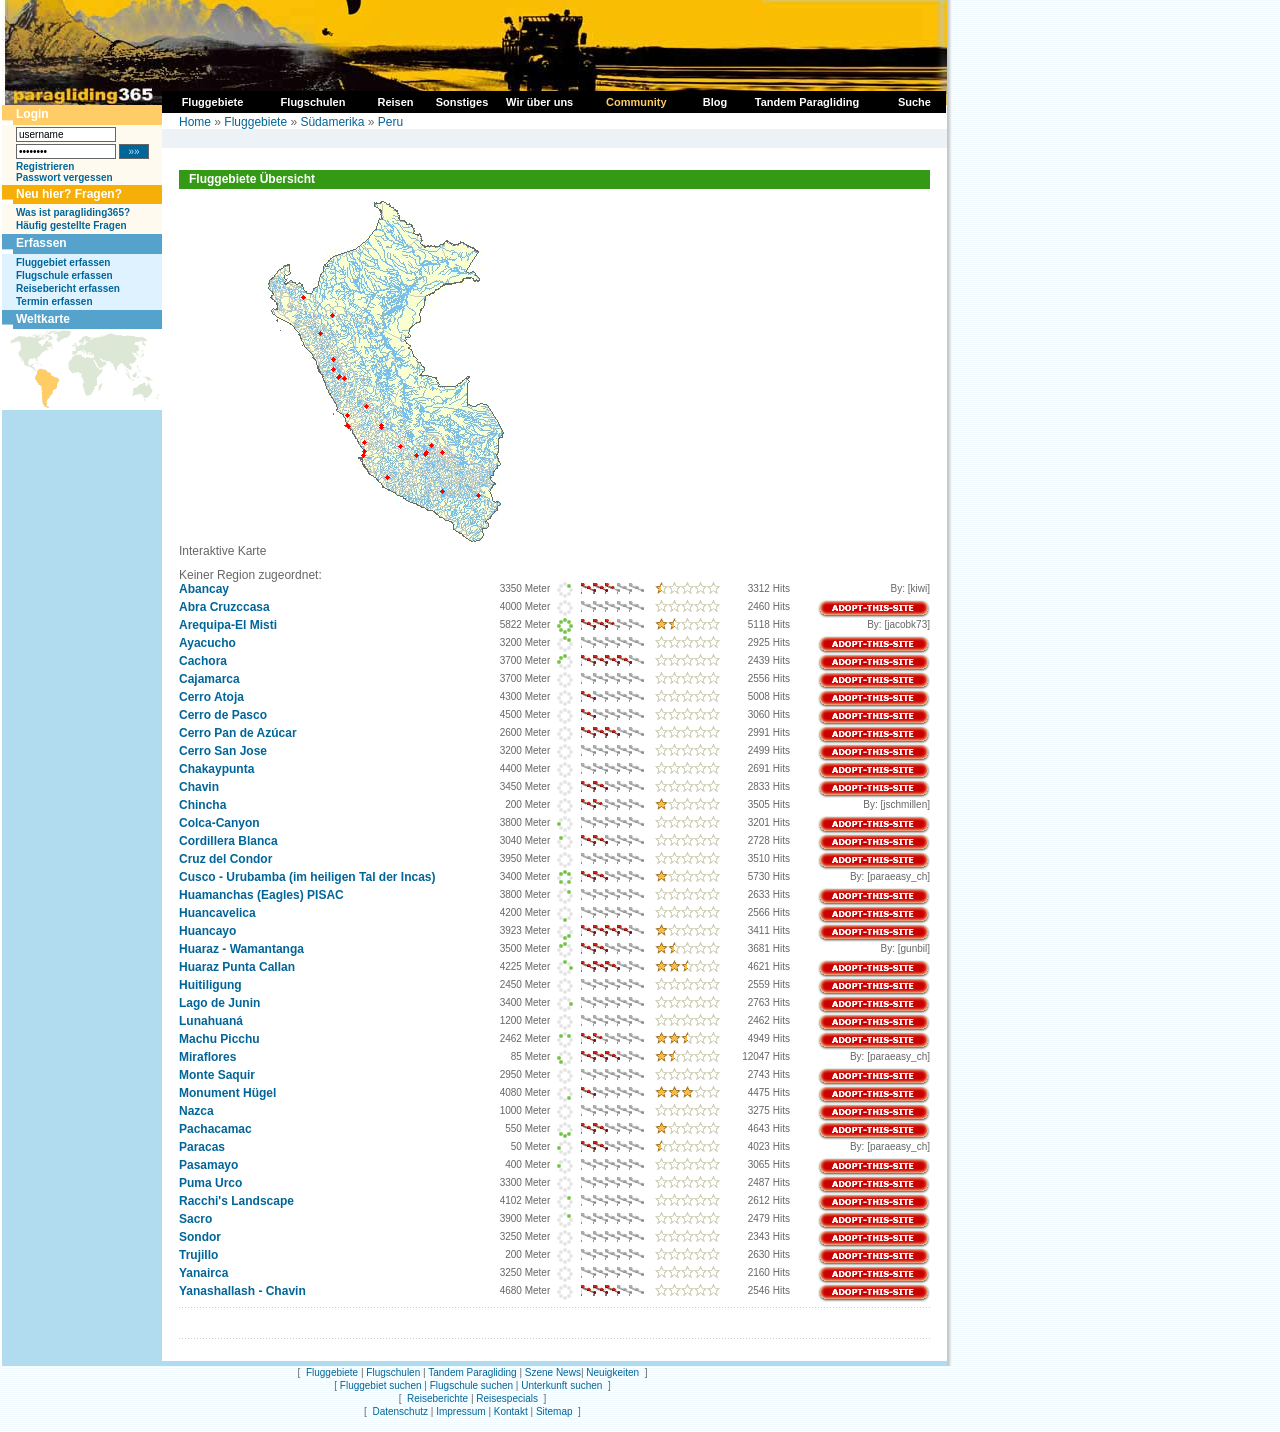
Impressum (460, 1411)
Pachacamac (215, 1129)
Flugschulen (393, 1372)
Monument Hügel (227, 1093)
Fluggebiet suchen (381, 1385)
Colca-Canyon (219, 823)
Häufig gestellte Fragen (71, 225)
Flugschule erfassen (64, 275)
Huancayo (207, 931)
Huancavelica (217, 913)
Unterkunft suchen (561, 1385)
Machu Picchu (219, 1039)
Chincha (202, 805)
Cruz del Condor (225, 859)
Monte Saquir (217, 1075)
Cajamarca (209, 679)
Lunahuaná (211, 1021)
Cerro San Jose (223, 751)
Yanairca (203, 1273)
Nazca (196, 1111)
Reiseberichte (437, 1398)
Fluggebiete (255, 122)
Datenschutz (400, 1411)
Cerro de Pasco (223, 715)
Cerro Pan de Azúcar (238, 733)
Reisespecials (507, 1398)
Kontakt (511, 1411)
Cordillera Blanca (228, 841)
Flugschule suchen (471, 1385)
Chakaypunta (216, 769)
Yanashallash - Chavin (242, 1291)
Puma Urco (210, 1183)
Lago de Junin (219, 1003)
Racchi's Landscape (236, 1201)
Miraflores (207, 1057)
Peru (390, 122)
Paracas (202, 1147)
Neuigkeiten (612, 1372)
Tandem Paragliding (472, 1372)
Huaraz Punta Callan (237, 967)
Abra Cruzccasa (224, 607)
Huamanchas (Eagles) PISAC (261, 895)
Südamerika (332, 122)
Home (195, 122)
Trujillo (198, 1255)
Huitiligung (210, 985)
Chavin (199, 787)
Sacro (195, 1219)
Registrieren (45, 166)
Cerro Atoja (211, 697)
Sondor (200, 1237)
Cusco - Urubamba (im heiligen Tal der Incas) (307, 877)
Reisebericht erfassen (68, 288)
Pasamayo (208, 1165)
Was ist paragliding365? (73, 212)
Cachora (203, 661)
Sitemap (554, 1411)
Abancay (204, 589)
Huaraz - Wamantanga (241, 949)
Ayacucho (207, 643)
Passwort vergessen (64, 177)
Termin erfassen (54, 301)
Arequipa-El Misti (228, 625)
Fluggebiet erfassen (63, 262)
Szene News (553, 1372)
